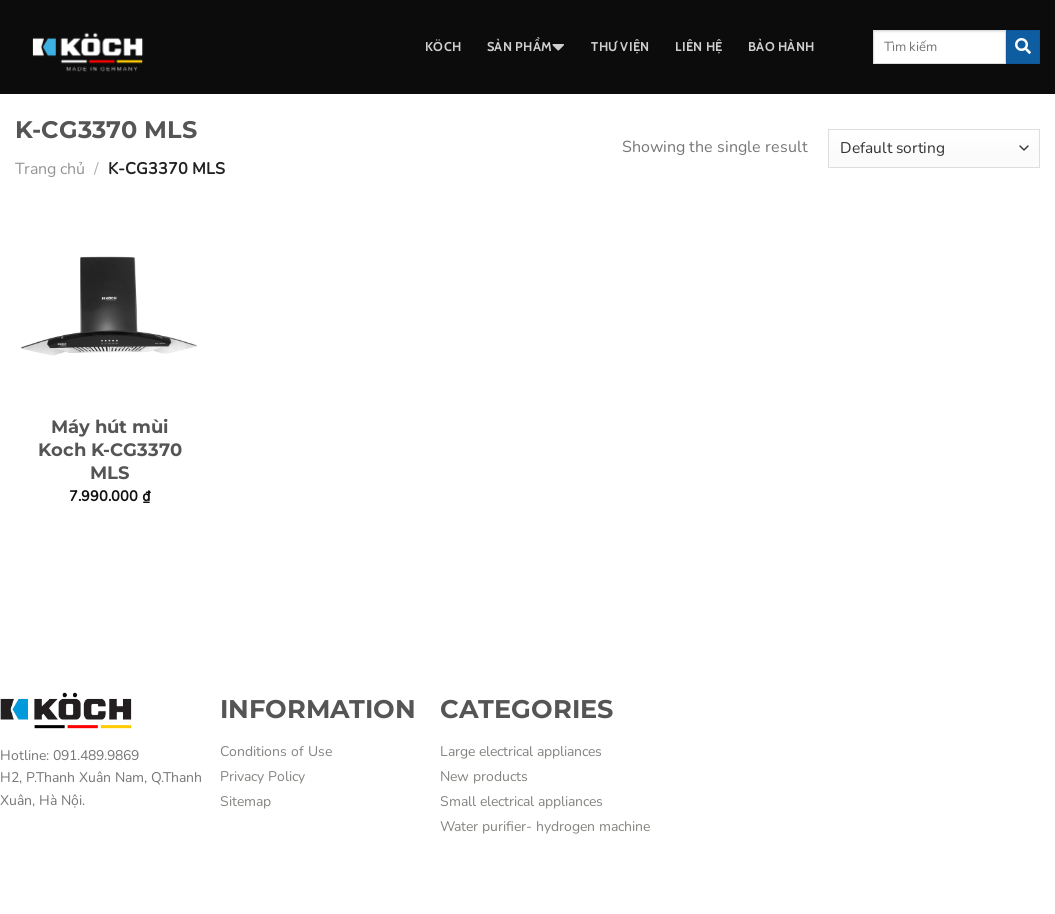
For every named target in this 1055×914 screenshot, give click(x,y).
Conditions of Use (276, 751)
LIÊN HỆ (698, 46)
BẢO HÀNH (781, 46)
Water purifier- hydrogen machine (545, 826)
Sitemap (245, 801)
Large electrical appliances (521, 751)
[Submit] (1023, 47)
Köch (443, 46)
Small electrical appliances (521, 801)
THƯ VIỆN (620, 46)
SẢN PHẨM (526, 47)
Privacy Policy (262, 776)
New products (484, 776)
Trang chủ (50, 169)
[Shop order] (934, 148)
